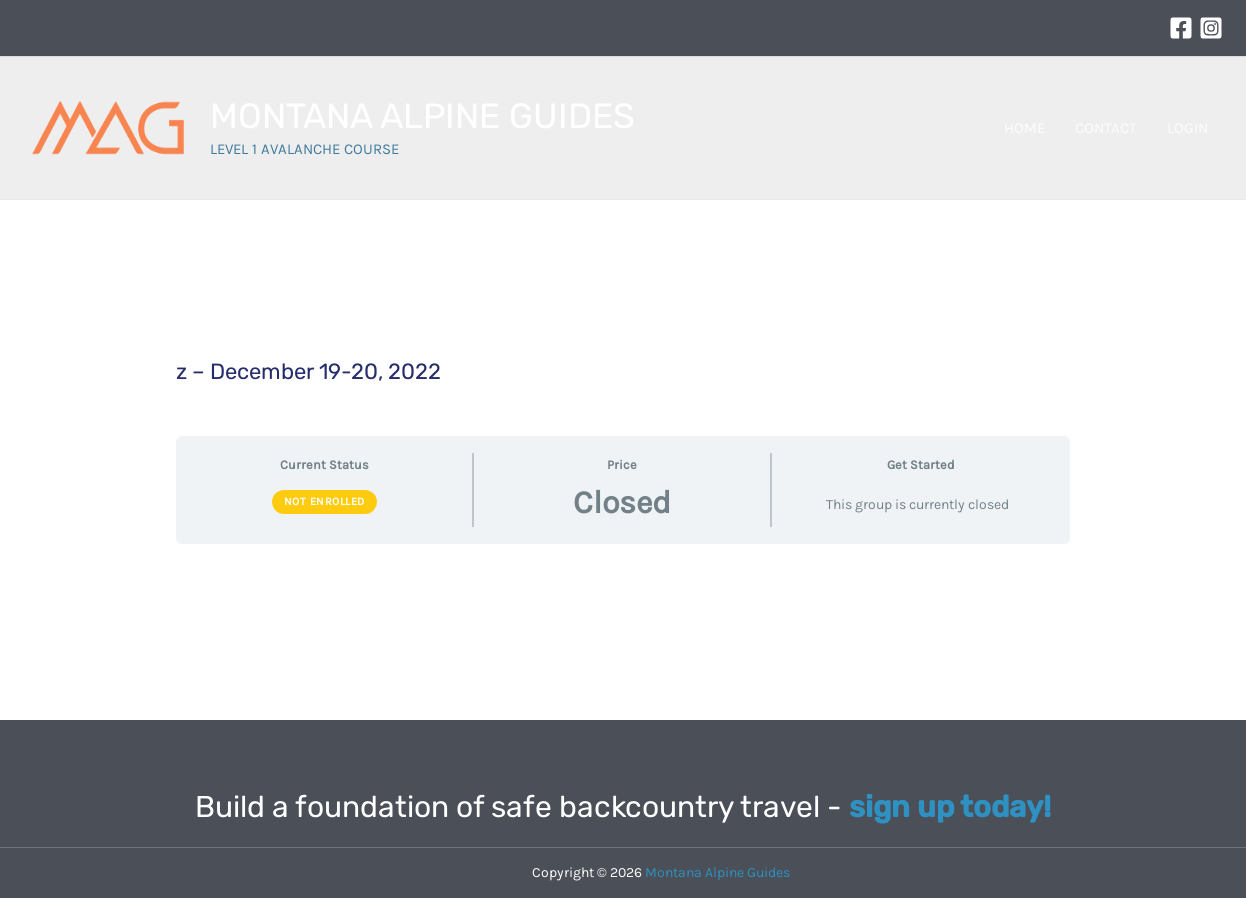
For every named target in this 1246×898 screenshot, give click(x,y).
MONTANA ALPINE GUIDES (422, 116)
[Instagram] (1211, 28)
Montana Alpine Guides (717, 872)
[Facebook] (1181, 28)
